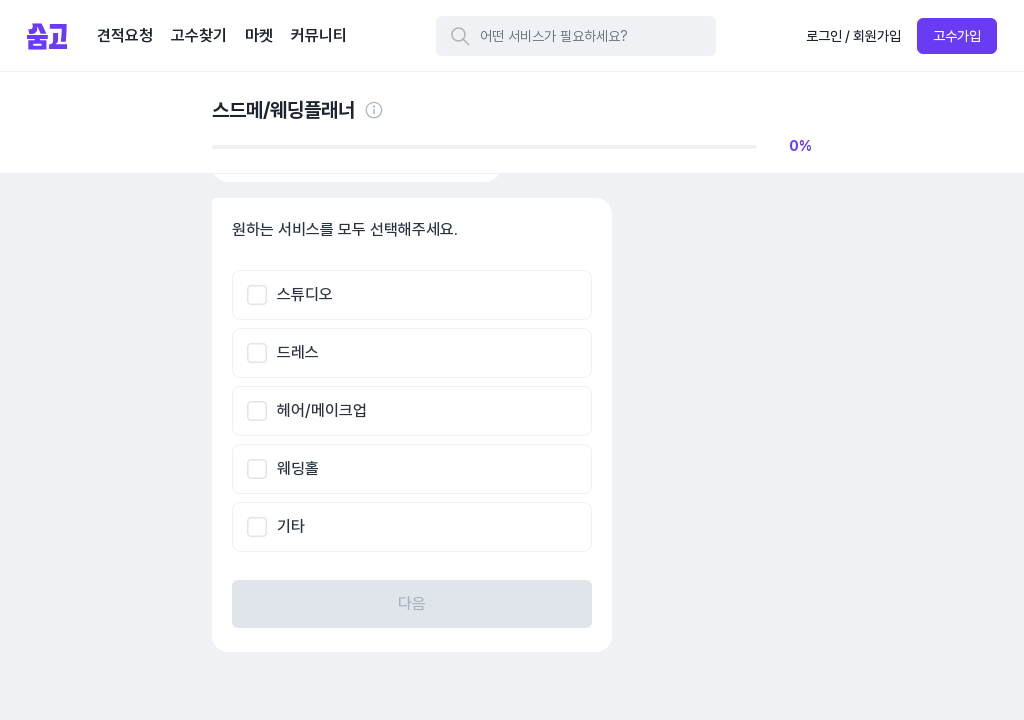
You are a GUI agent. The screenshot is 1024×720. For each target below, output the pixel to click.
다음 (412, 603)
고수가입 (957, 36)
